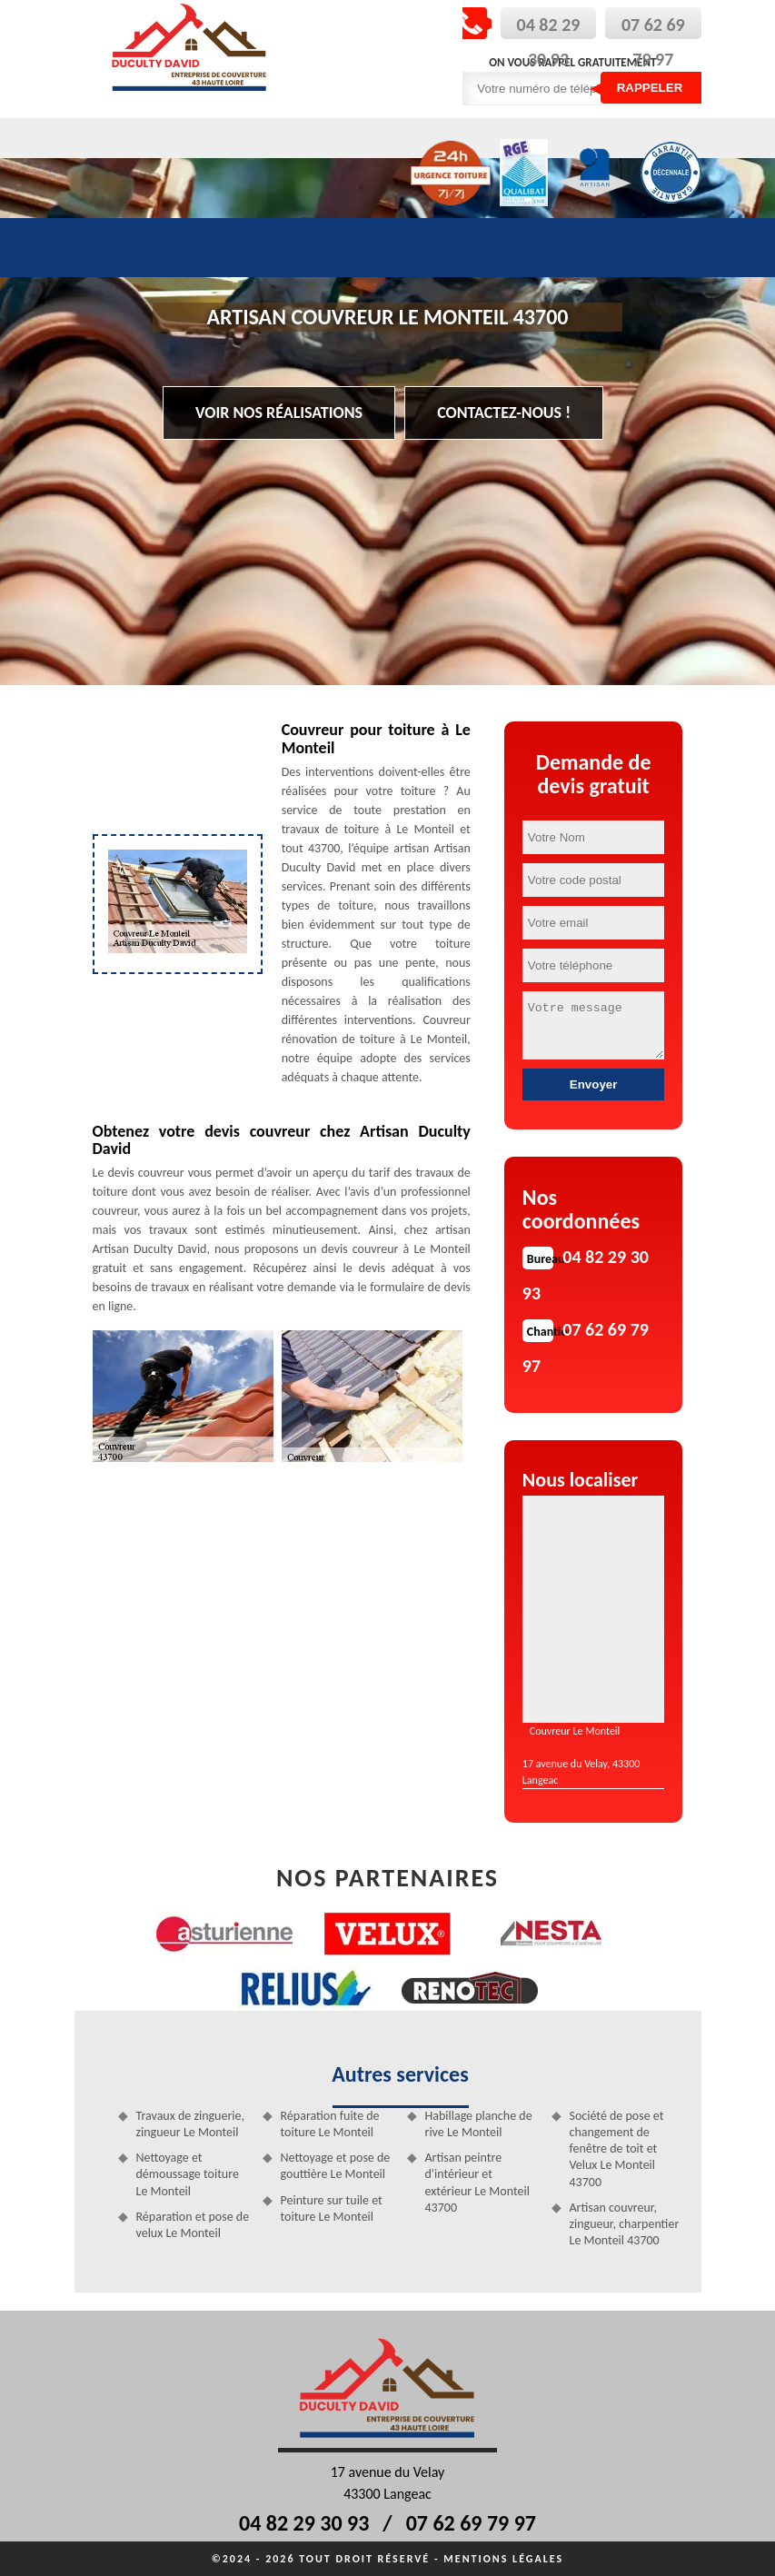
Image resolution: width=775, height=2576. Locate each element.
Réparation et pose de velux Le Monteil (193, 2225)
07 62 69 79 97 (471, 2523)
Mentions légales (503, 2558)
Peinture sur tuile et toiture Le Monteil (332, 2208)
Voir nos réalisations (279, 413)
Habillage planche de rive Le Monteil (478, 2124)
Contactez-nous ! (504, 413)
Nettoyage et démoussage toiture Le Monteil (187, 2174)
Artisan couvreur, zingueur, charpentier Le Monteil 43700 (625, 2224)
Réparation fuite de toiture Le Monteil (330, 2124)
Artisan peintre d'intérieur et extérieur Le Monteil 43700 (477, 2182)
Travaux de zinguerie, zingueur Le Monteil (190, 2124)
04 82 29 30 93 (304, 2523)
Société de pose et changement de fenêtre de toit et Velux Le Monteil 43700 (617, 2149)
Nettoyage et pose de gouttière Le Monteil (336, 2166)
